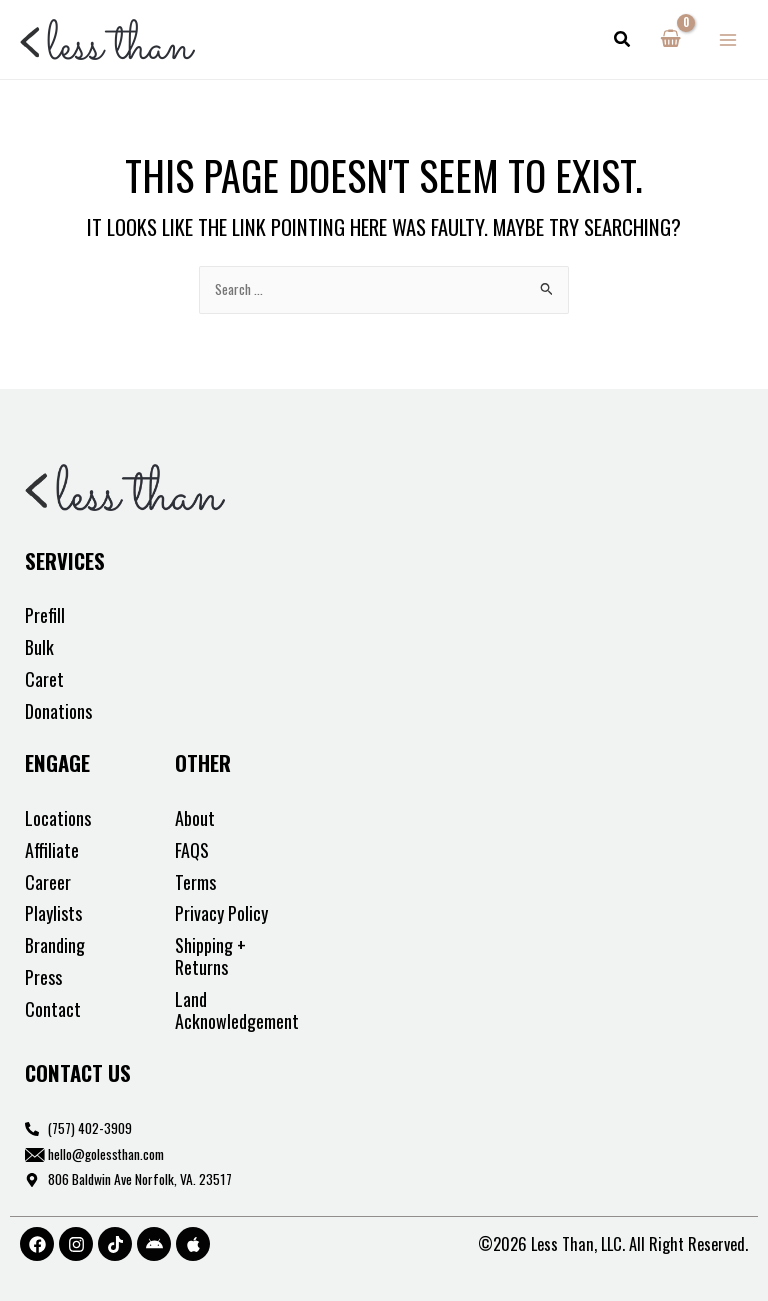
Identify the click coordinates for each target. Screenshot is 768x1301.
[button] (623, 40)
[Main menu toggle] (728, 39)
